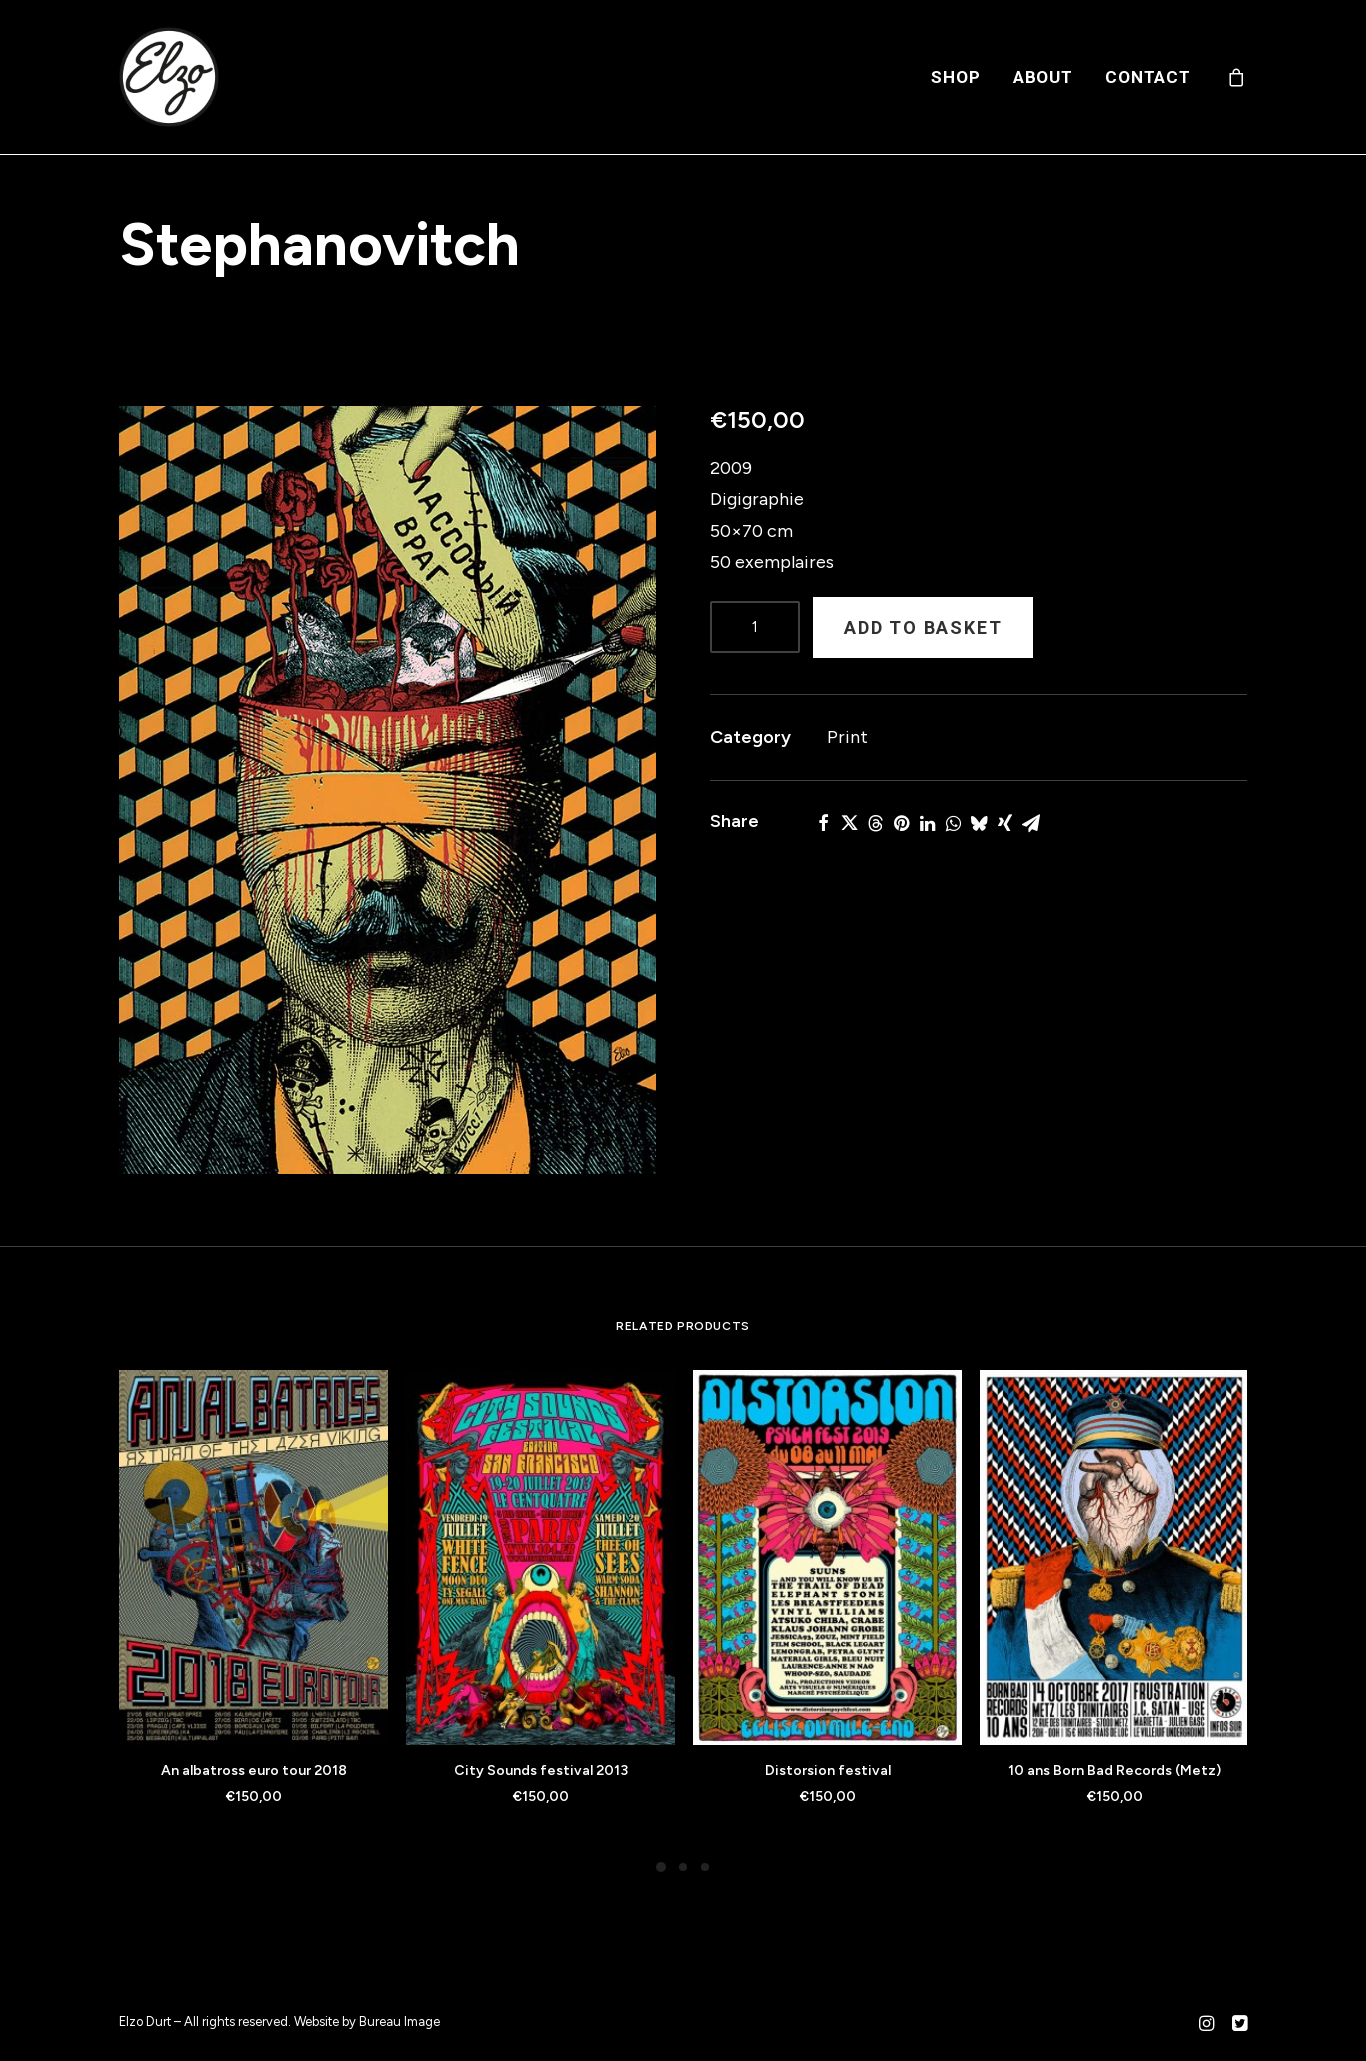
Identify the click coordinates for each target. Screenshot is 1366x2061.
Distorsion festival (828, 1770)
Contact (1148, 77)
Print (847, 737)
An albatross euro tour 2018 (254, 1770)
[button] (387, 790)
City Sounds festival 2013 (541, 1770)
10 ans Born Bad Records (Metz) (1114, 1770)
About (1043, 77)
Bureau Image (399, 2021)
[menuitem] (955, 77)
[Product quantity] (755, 627)
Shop (955, 77)
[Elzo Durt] (169, 77)
